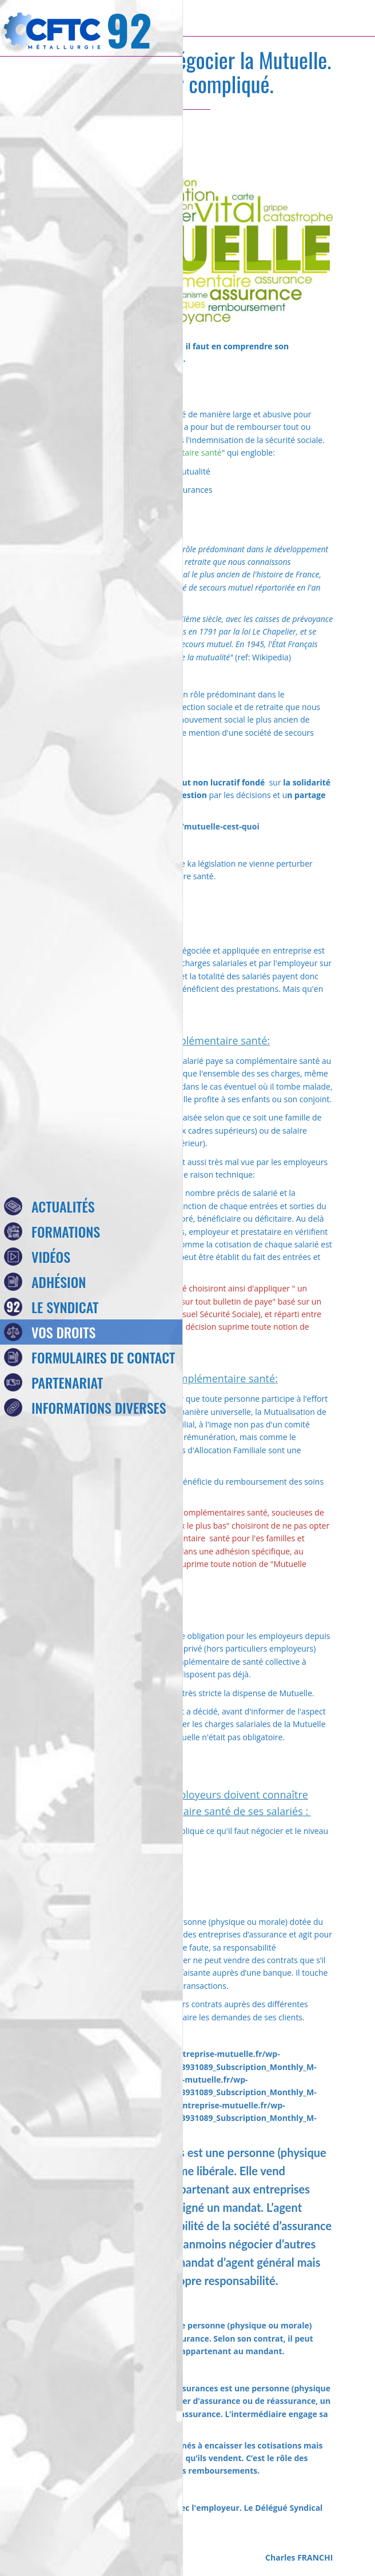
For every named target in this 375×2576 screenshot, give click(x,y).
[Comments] (319, 144)
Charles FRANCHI (299, 2557)
